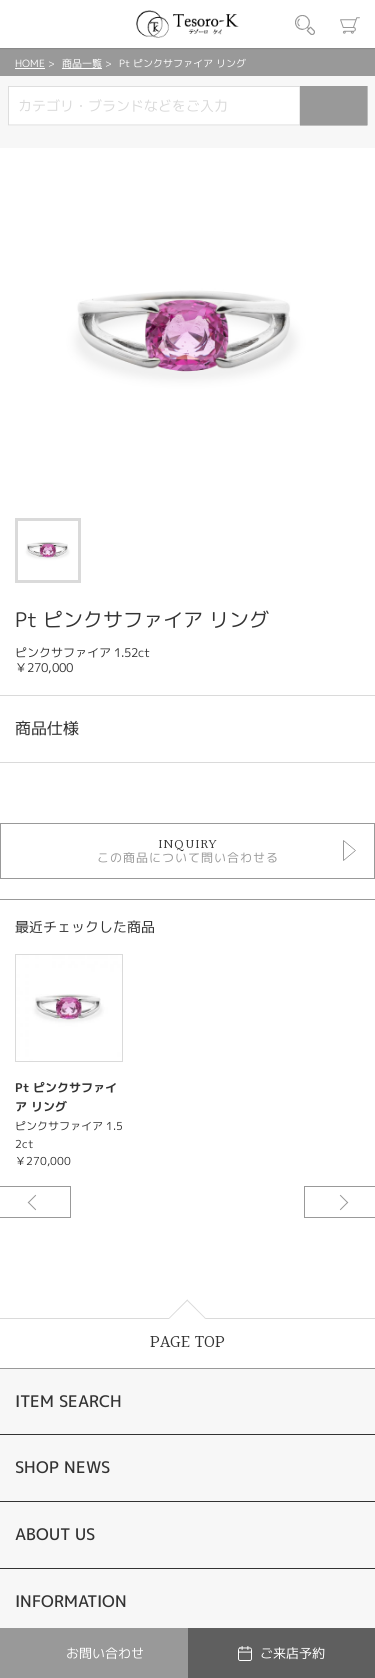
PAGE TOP (187, 1342)
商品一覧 (82, 63)
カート (350, 25)
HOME (30, 63)
